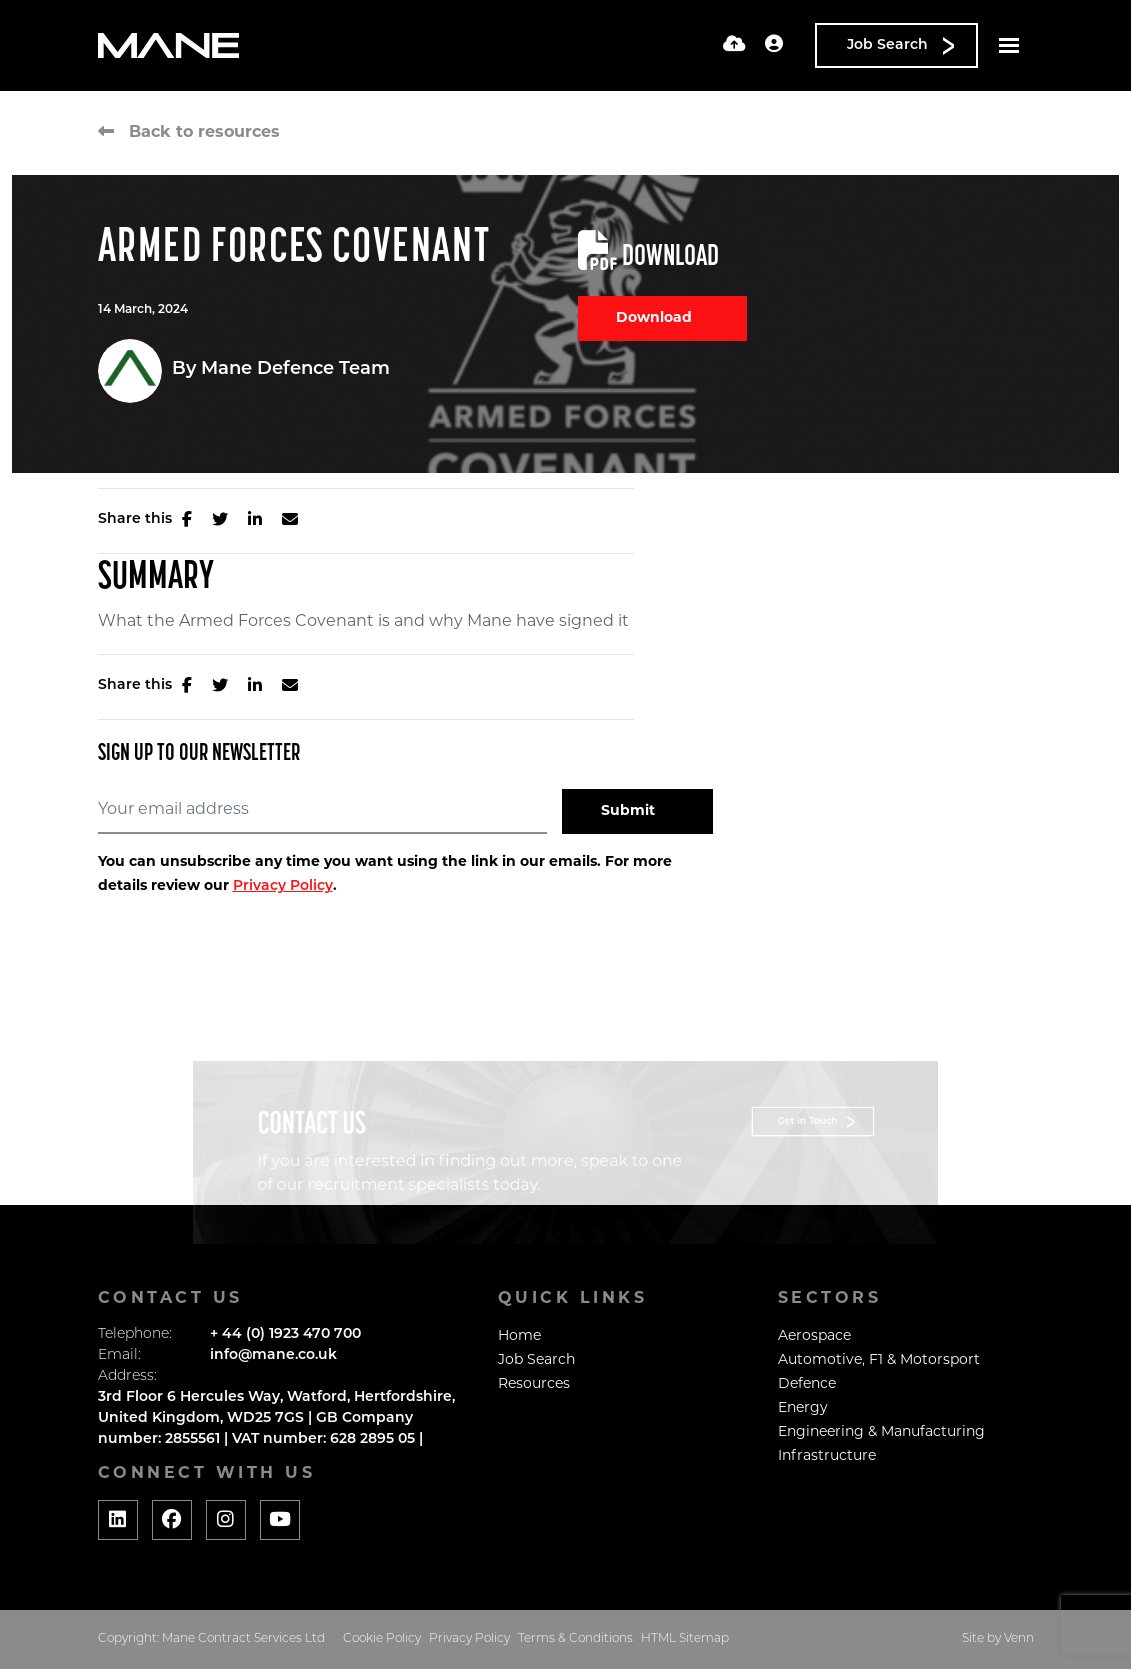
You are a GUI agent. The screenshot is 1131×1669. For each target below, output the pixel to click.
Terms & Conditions (575, 1639)
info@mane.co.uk (273, 1355)
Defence (807, 1384)
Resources (534, 1384)
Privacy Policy (283, 886)
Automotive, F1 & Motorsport (879, 1360)
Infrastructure (827, 1456)
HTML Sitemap (685, 1639)
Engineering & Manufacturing (881, 1432)
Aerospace (814, 1336)
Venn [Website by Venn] (1019, 1639)
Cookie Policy (382, 1639)
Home (519, 1336)
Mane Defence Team (295, 369)
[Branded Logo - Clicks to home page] (168, 46)
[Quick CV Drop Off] (734, 45)
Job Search (536, 1360)
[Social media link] (118, 1520)
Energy (803, 1408)
